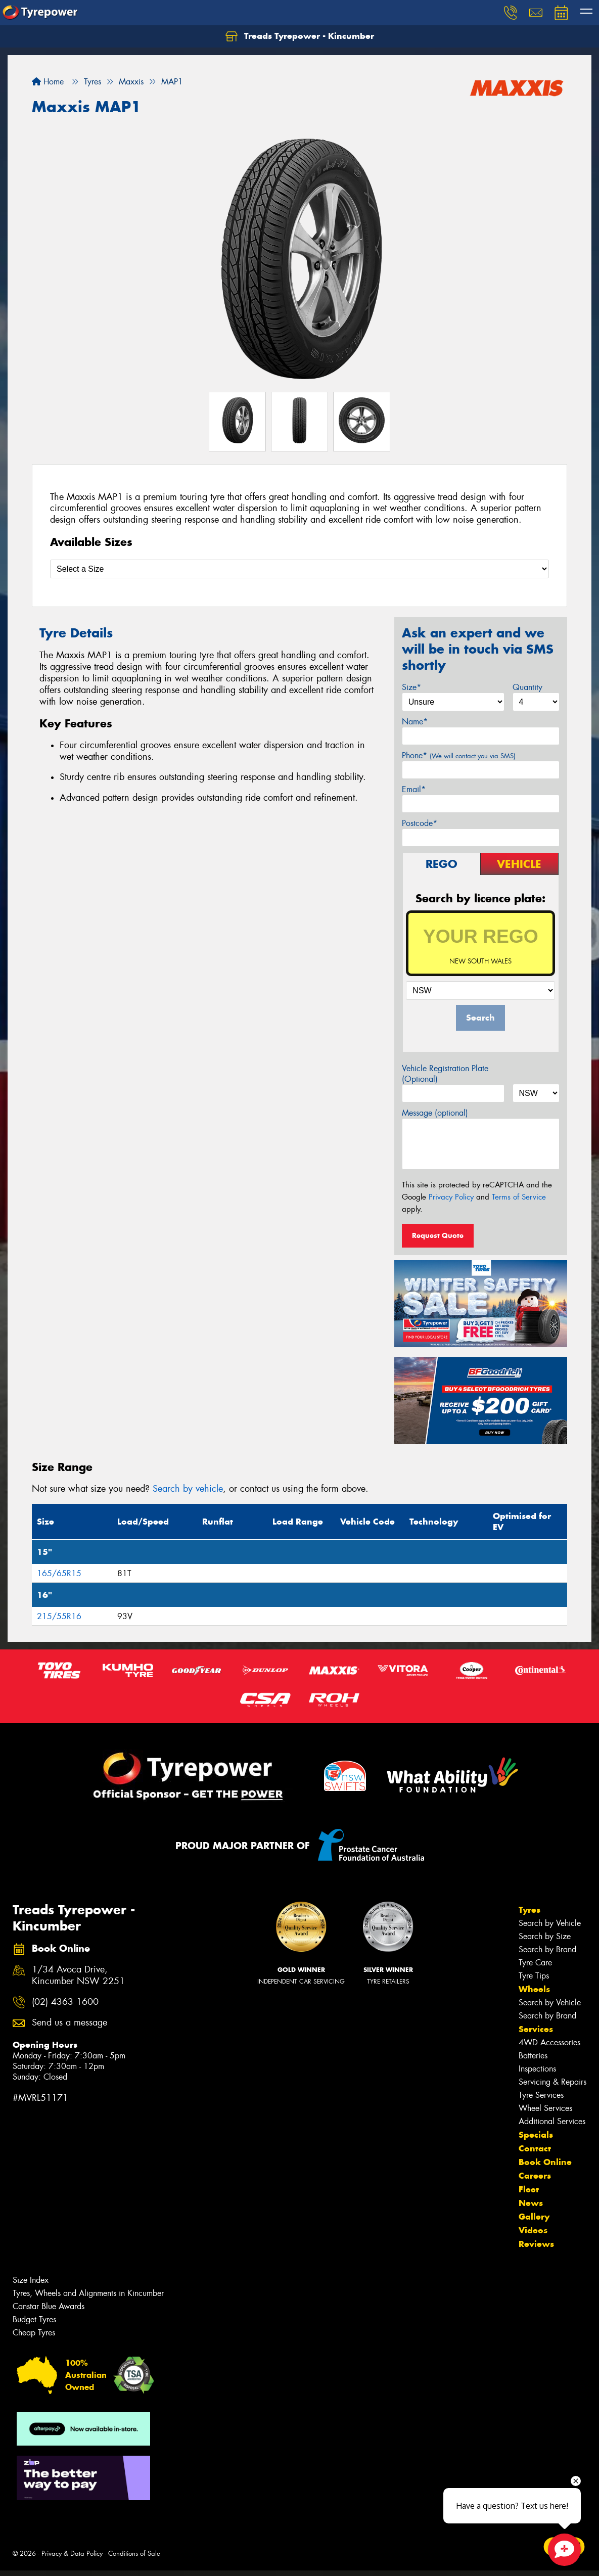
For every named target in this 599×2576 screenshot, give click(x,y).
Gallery (534, 2216)
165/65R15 (59, 1573)
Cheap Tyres (34, 2332)
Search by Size (545, 1936)
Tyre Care (535, 1962)
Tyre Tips (534, 1975)
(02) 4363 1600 (65, 2002)
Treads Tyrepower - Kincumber (299, 36)
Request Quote (438, 1235)
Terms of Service (519, 1197)
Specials (536, 2134)
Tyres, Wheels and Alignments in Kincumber (88, 2293)
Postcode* (419, 823)
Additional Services (552, 2121)
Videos (533, 2230)
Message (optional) (435, 1113)
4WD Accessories (549, 2042)
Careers (535, 2175)
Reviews (536, 2243)
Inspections (537, 2068)
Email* (414, 789)
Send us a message (69, 2023)
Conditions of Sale (134, 2553)
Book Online (545, 2162)
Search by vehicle (188, 1489)
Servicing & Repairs (552, 2082)
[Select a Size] (299, 569)
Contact (535, 2148)
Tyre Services (541, 2095)
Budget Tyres (34, 2319)
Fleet (529, 2189)
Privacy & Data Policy (72, 2553)
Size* (411, 687)
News (531, 2203)
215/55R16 (59, 1616)
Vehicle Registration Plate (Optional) (445, 1073)
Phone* (459, 755)
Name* (415, 721)
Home (48, 81)
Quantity (527, 687)
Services (536, 2029)
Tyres (529, 1909)
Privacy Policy (451, 1197)
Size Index (31, 2280)
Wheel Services (545, 2108)
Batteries (533, 2055)
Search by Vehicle (550, 1923)
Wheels (534, 1989)
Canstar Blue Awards (48, 2306)
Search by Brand (547, 1949)
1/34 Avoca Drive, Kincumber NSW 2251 (78, 1975)
